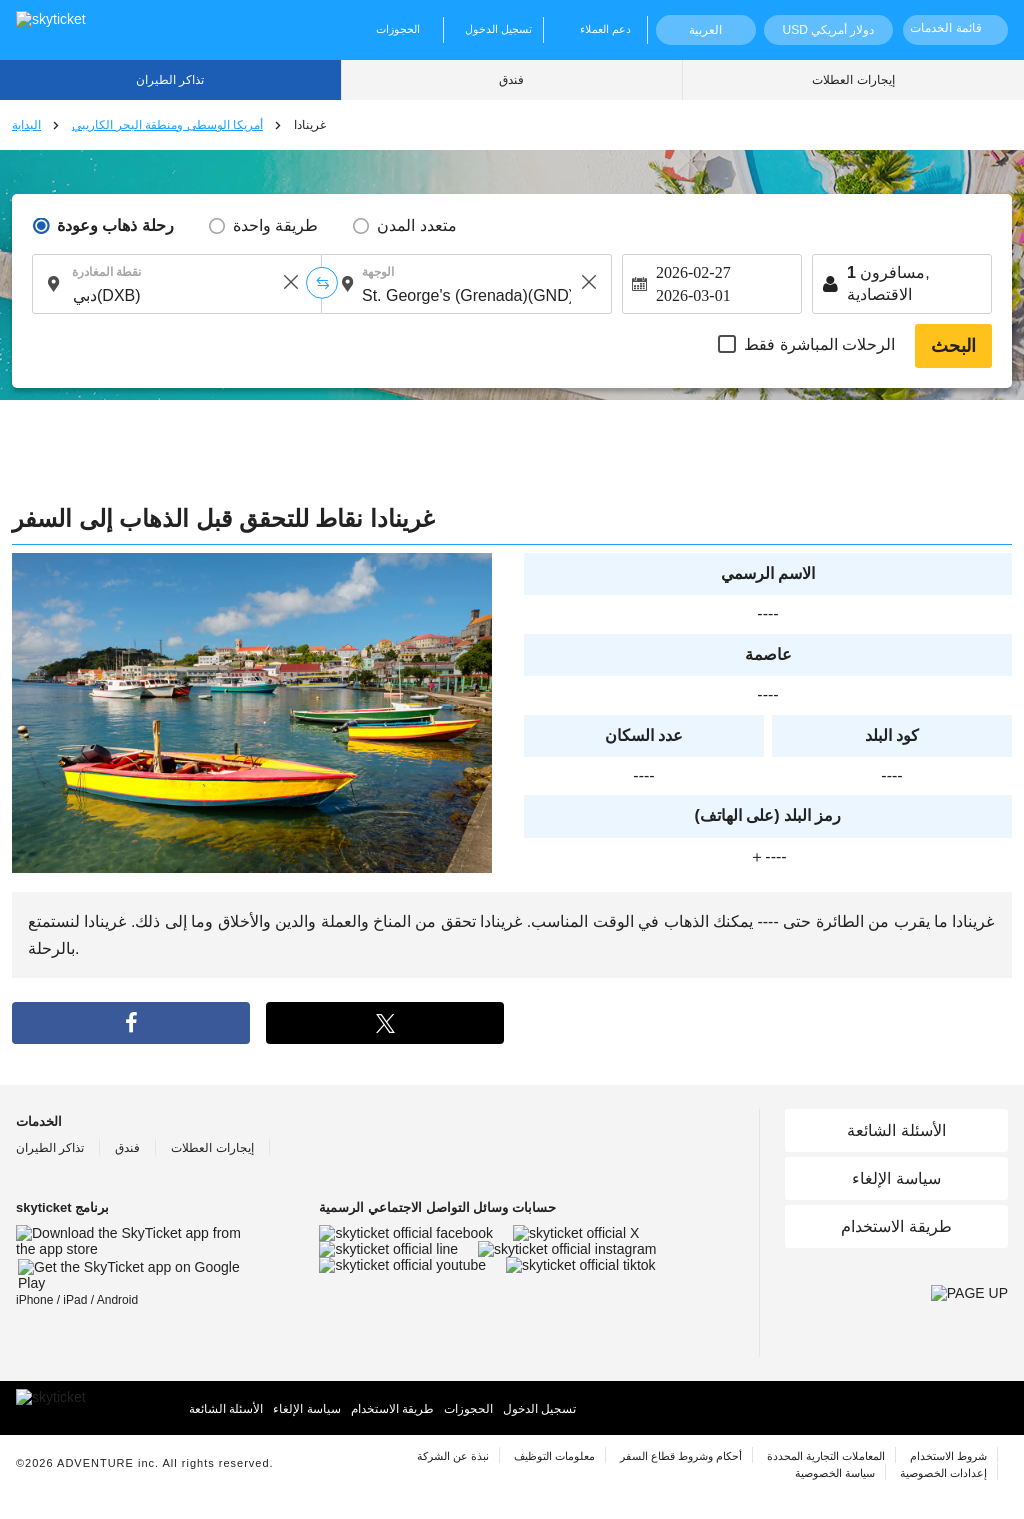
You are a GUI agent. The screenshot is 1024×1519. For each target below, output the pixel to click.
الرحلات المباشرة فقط (819, 344)
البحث (953, 346)
